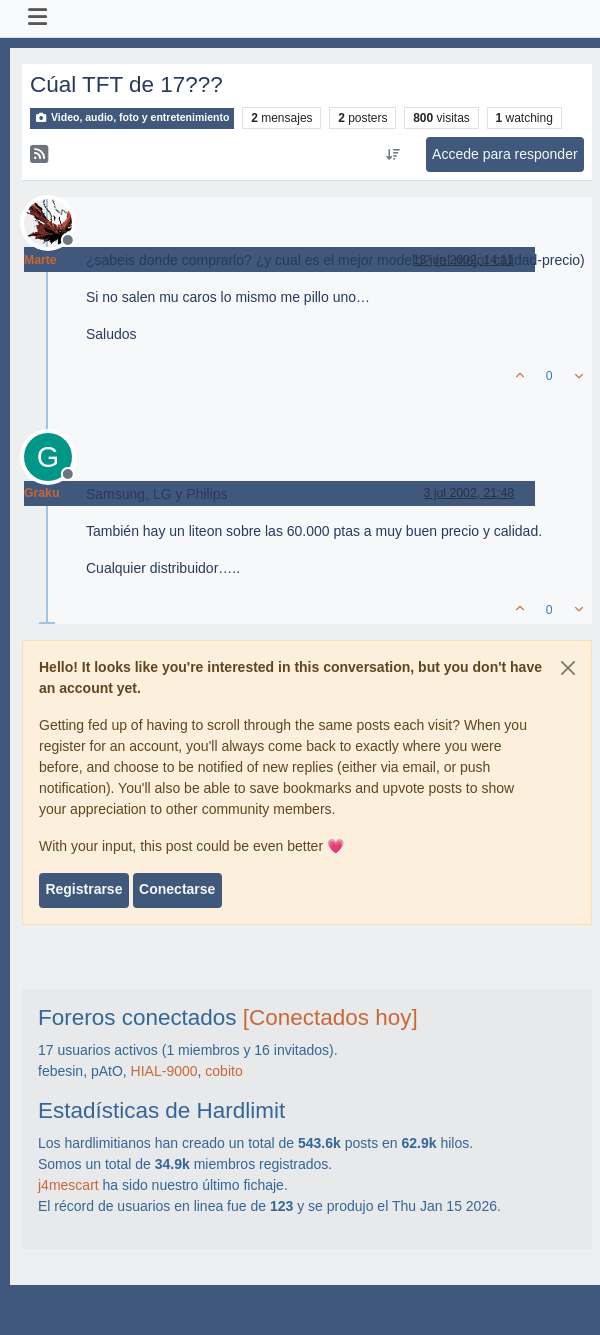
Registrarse (83, 889)
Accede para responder (505, 154)
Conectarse (177, 889)
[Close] (568, 668)
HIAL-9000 (164, 1071)
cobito (223, 1071)
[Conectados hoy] (330, 1017)
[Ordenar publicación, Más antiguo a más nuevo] (392, 155)
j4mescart (68, 1185)
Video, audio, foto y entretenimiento (132, 117)
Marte (40, 260)
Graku (41, 493)
